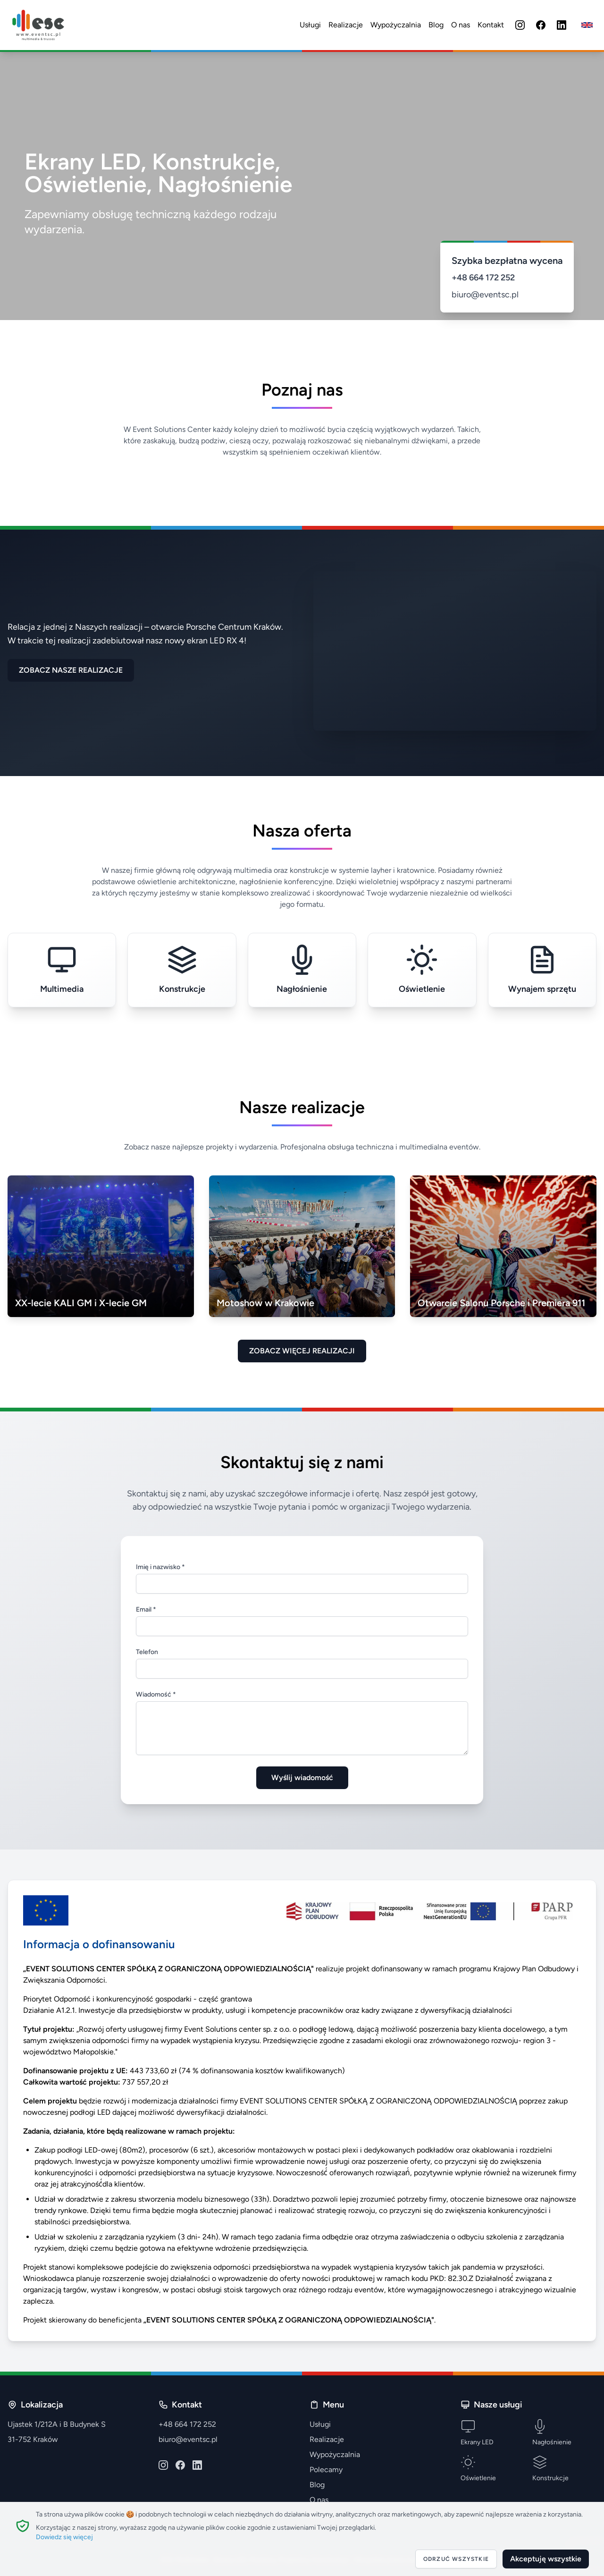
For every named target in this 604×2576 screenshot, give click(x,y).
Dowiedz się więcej (64, 2537)
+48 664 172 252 (483, 277)
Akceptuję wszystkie (545, 2558)
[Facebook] (540, 25)
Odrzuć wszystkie (456, 2559)
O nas (460, 24)
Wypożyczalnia (395, 24)
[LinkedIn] (561, 25)
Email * (146, 1609)
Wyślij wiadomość (302, 1777)
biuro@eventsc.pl (485, 294)
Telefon (147, 1652)
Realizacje (345, 24)
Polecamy (326, 2469)
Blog (436, 24)
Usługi (310, 24)
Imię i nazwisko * (160, 1567)
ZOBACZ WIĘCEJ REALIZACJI (302, 1350)
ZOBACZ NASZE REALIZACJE (71, 670)
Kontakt (491, 24)
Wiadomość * (156, 1694)
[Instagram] (520, 25)
